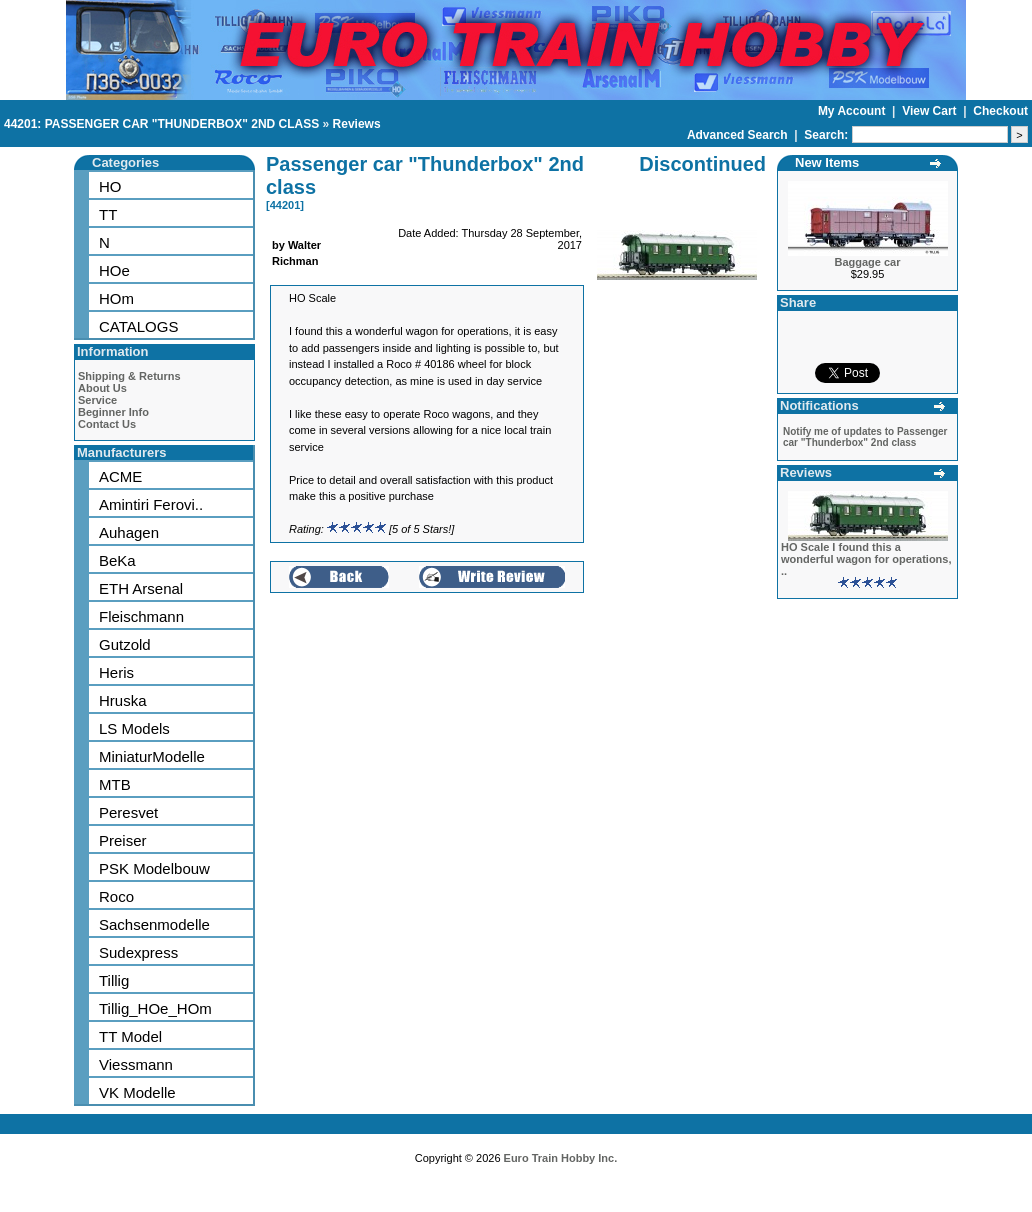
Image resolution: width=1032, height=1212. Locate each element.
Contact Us (107, 424)
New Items (827, 162)
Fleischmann (141, 616)
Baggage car (867, 262)
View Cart (931, 111)
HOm (116, 298)
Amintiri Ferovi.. (151, 504)
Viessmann (136, 1064)
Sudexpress (138, 952)
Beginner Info (113, 412)
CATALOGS (138, 326)
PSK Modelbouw (154, 868)
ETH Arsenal (141, 588)
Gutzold (125, 644)
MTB (115, 784)
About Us (102, 388)
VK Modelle (137, 1092)
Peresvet (128, 812)
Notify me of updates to (865, 437)
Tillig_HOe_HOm (155, 1008)
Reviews (357, 124)
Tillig (114, 980)
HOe (114, 270)
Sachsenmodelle (154, 924)
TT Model (130, 1036)
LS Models (134, 728)
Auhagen (129, 532)
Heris (116, 672)
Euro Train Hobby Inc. (561, 1158)
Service (97, 400)
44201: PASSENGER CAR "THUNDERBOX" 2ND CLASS (161, 124)
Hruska (123, 700)
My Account (853, 111)
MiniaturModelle (152, 756)
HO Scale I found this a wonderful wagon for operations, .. (866, 559)
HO (110, 186)
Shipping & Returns (129, 376)
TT (108, 214)
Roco (116, 896)
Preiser (123, 840)
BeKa (117, 560)
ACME (120, 476)
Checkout (1000, 111)
